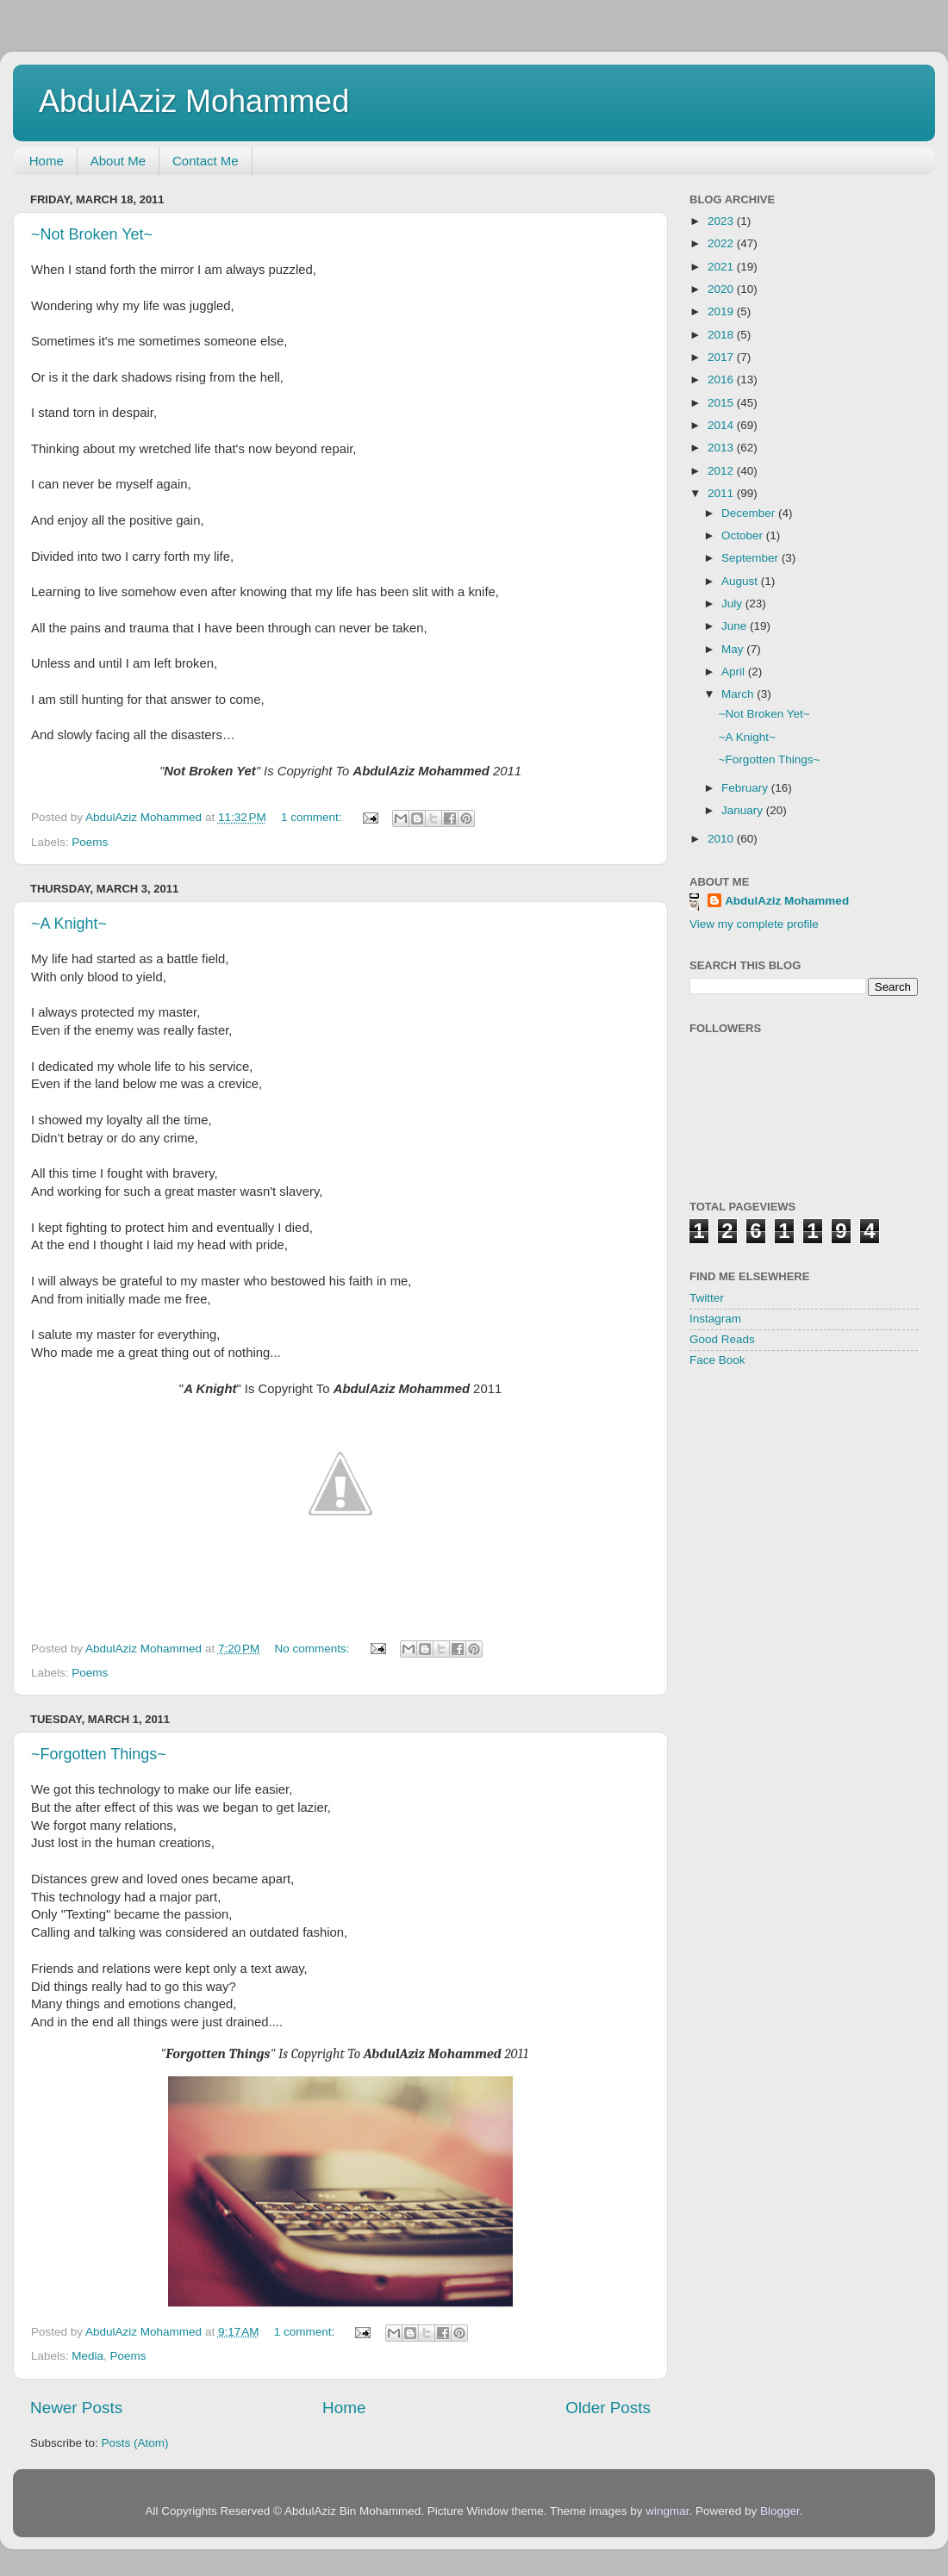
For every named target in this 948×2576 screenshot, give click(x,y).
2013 (722, 447)
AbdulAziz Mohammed (194, 101)
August (741, 581)
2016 (722, 379)
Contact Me (205, 160)
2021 (722, 266)
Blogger (780, 2510)
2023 (722, 221)
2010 (722, 838)
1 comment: (313, 817)
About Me (118, 160)
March (739, 694)
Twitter (706, 1297)
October (743, 535)
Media (87, 2355)
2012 (722, 470)
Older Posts (608, 2407)
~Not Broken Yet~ (92, 234)
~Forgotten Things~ (98, 1754)
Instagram (715, 1318)
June (735, 625)
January (743, 810)
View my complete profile (754, 924)
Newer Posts (76, 2407)
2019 (722, 311)
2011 (722, 493)
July (733, 603)
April (734, 671)
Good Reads (722, 1339)
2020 (722, 289)
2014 (722, 425)
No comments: (314, 1648)
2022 (722, 243)
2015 (722, 402)
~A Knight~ (69, 923)
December (749, 513)
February (746, 787)
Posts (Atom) (135, 2442)
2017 (722, 357)
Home (46, 160)
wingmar (667, 2510)
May (733, 649)
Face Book (717, 1359)
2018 (722, 334)
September (751, 557)
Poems (90, 842)
